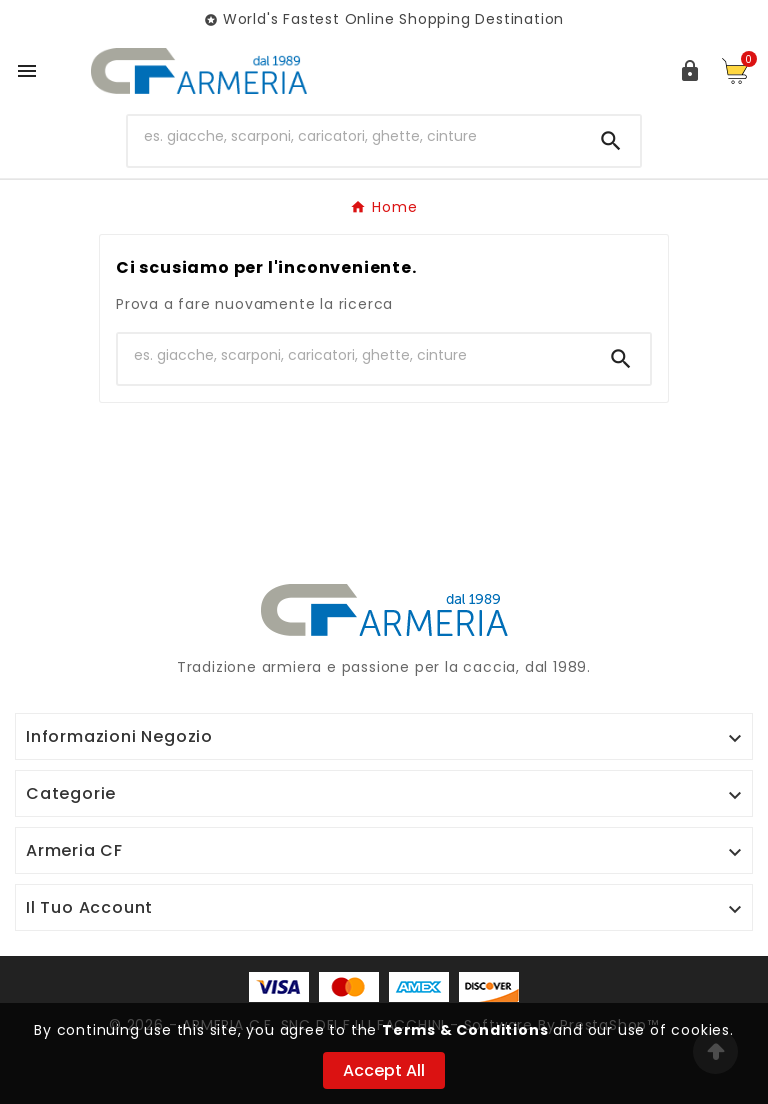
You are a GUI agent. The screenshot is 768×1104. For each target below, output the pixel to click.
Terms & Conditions (465, 1030)
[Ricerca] (355, 137)
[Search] (611, 141)
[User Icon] (690, 71)
